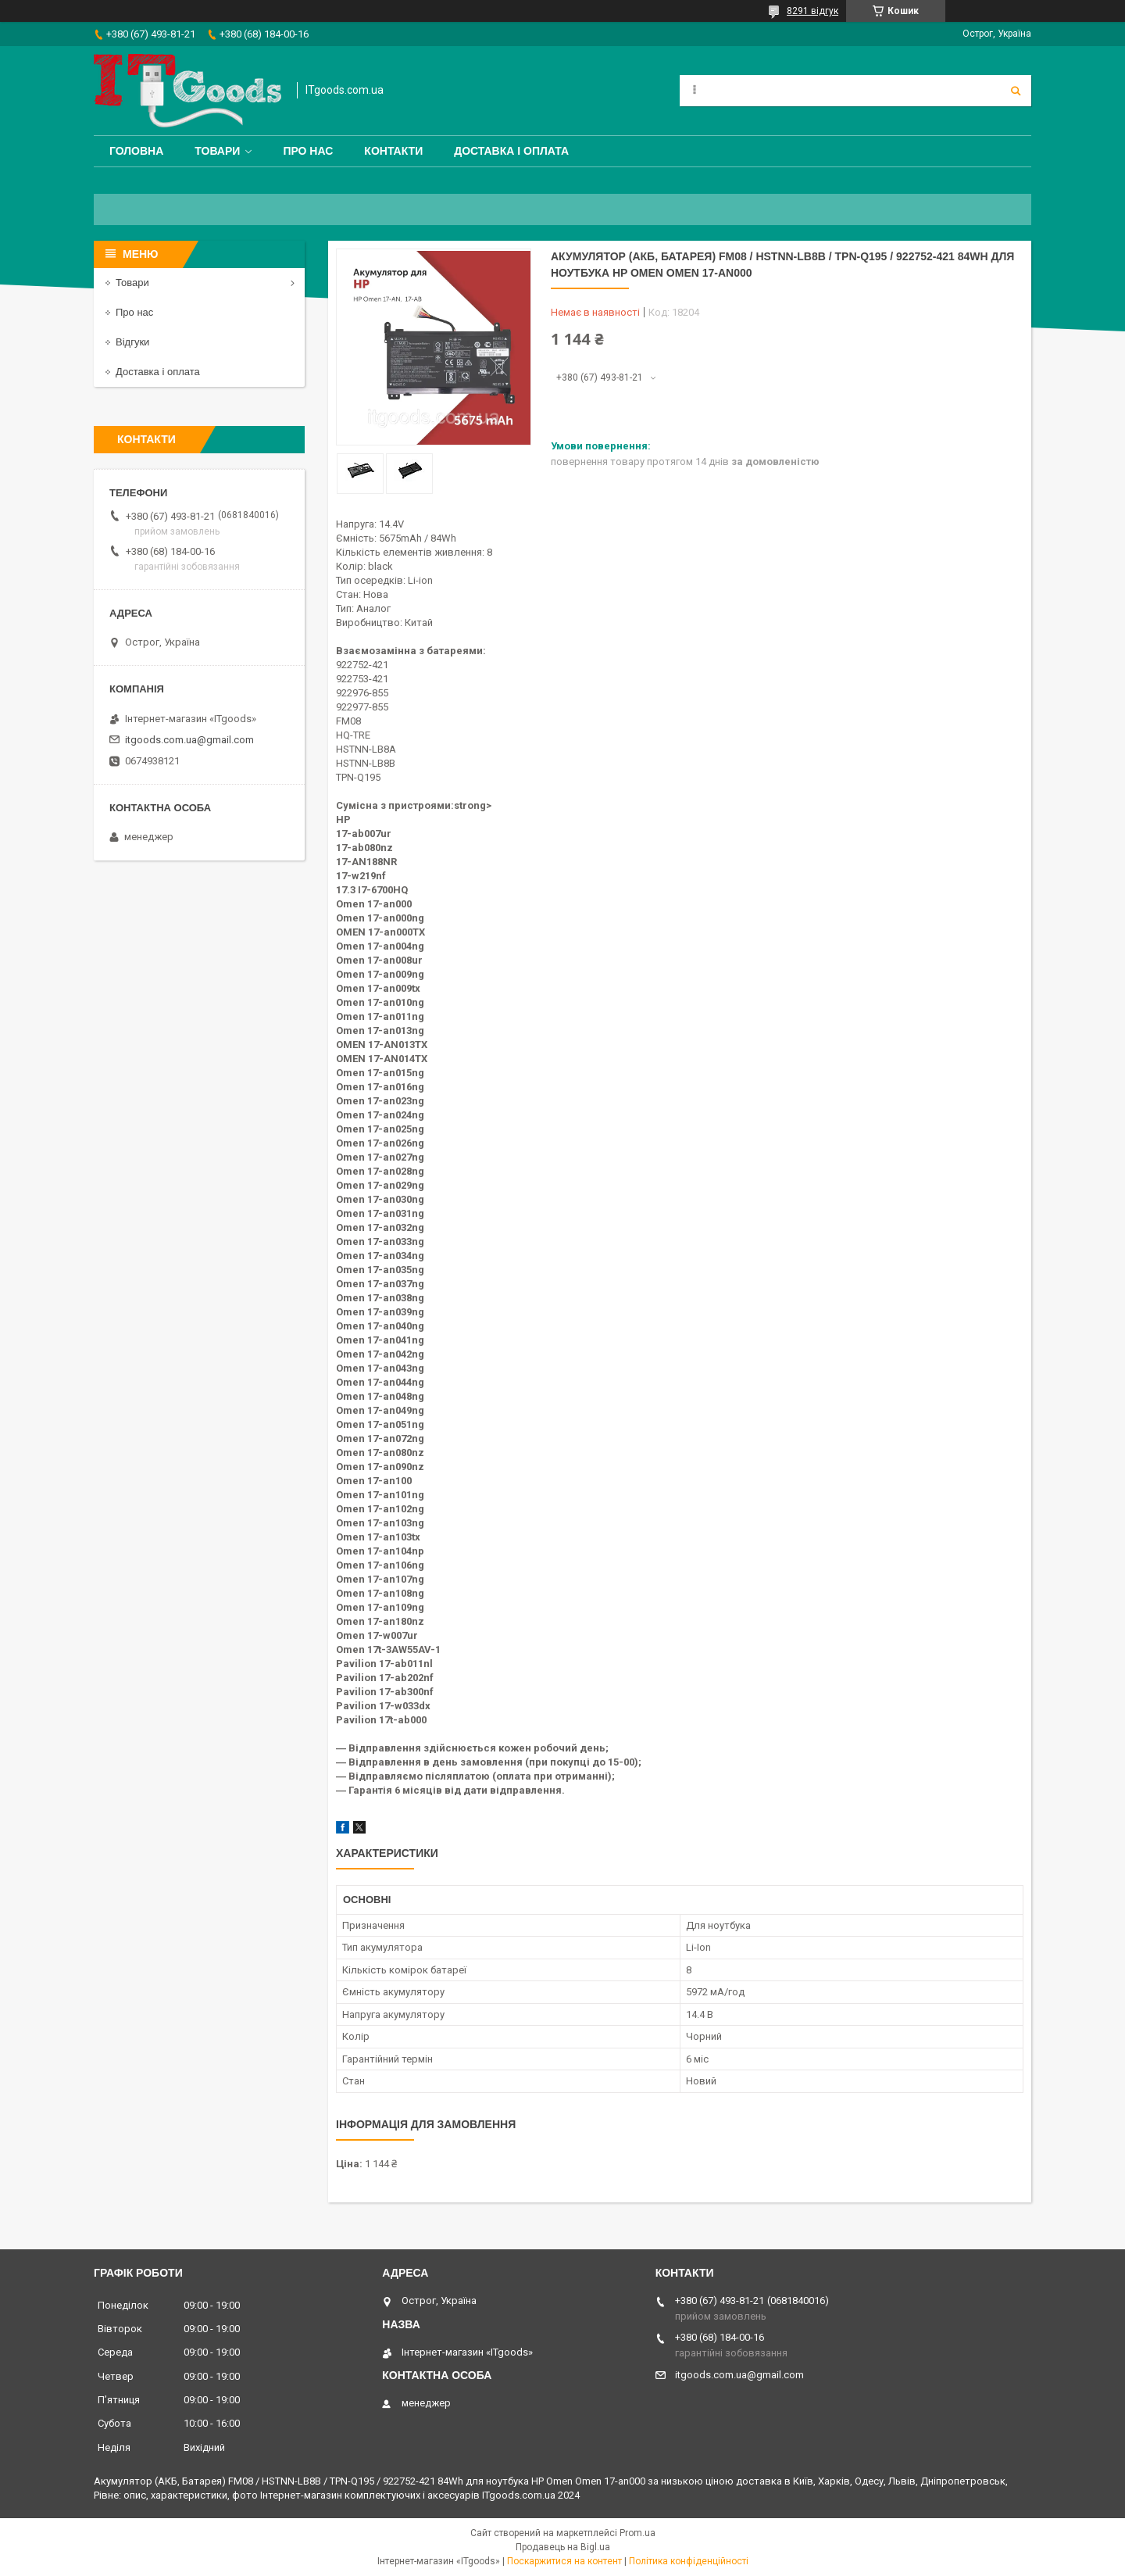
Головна (136, 151)
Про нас (308, 151)
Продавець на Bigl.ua (563, 2547)
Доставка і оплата (511, 151)
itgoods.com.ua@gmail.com (189, 740)
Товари (217, 151)
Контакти (393, 151)
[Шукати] (1015, 90)
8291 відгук (812, 10)
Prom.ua (637, 2533)
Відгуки (132, 342)
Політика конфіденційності (688, 2561)
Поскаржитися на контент (564, 2561)
